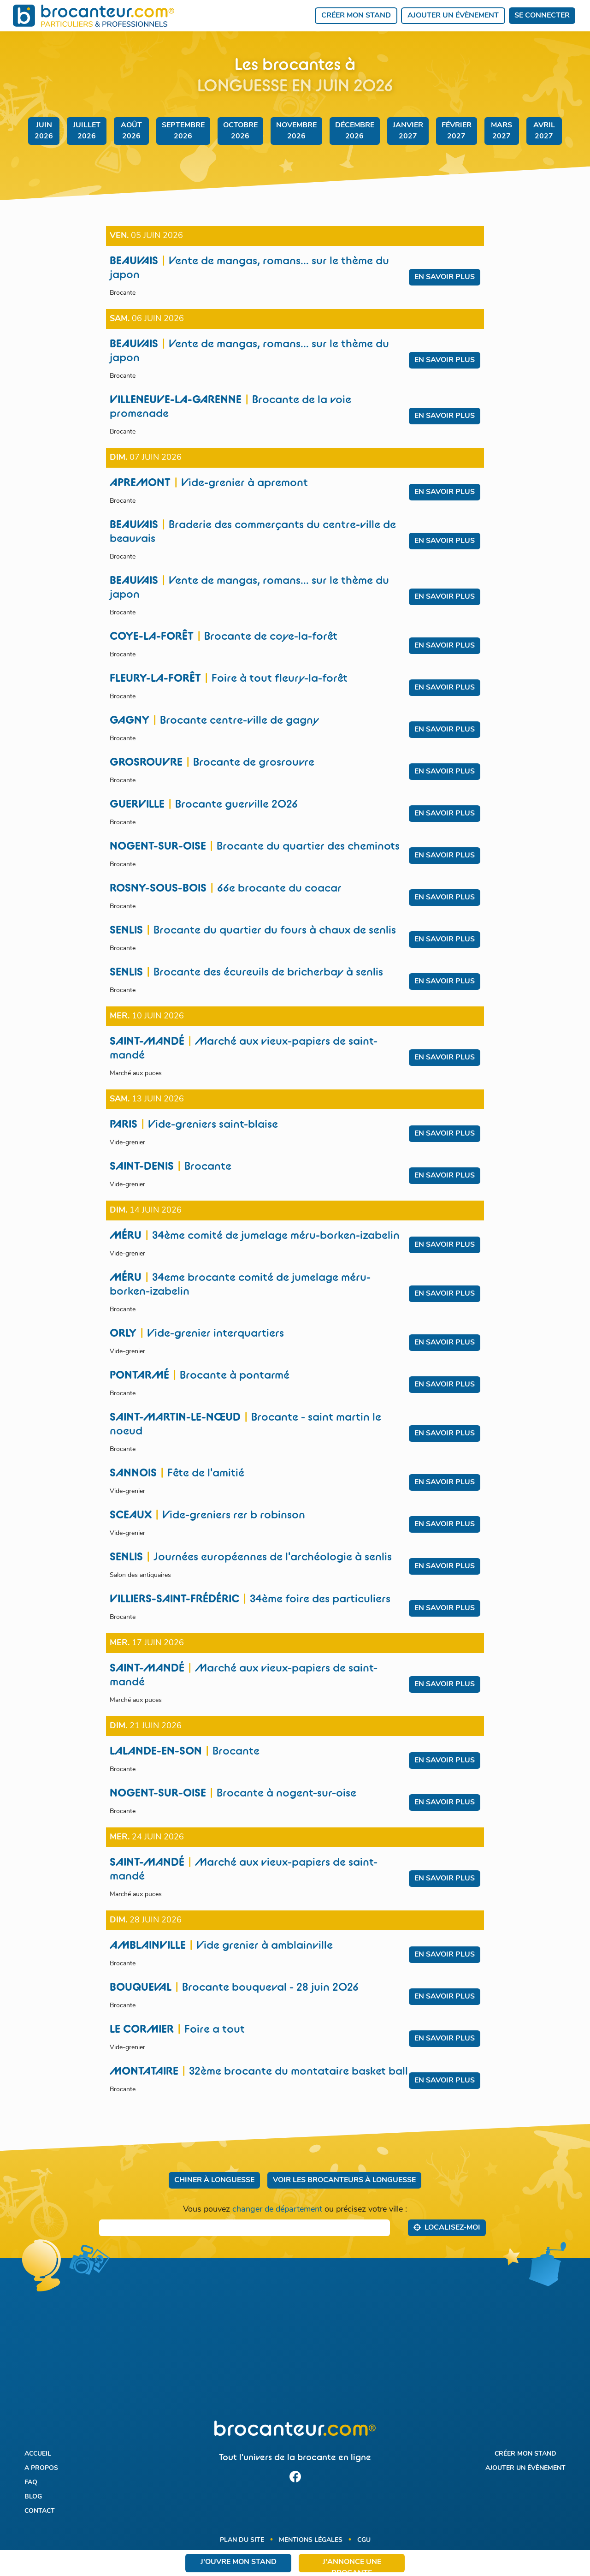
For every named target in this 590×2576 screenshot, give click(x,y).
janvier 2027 (408, 131)
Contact (39, 2511)
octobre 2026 (240, 131)
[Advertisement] (295, 2344)
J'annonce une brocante (352, 2565)
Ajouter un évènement (453, 15)
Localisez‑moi (446, 2227)
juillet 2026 (86, 131)
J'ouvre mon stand (239, 2562)
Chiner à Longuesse (214, 2180)
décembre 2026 (354, 131)
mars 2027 (501, 131)
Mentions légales (310, 2540)
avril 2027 (544, 131)
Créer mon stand (356, 15)
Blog (33, 2496)
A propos (41, 2468)
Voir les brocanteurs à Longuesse (344, 2180)
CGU (364, 2540)
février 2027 (457, 131)
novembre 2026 (296, 131)
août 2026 (131, 131)
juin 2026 (44, 131)
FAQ (30, 2482)
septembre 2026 (183, 131)
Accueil (37, 2454)
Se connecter (542, 15)
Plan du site (242, 2540)
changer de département (277, 2209)
